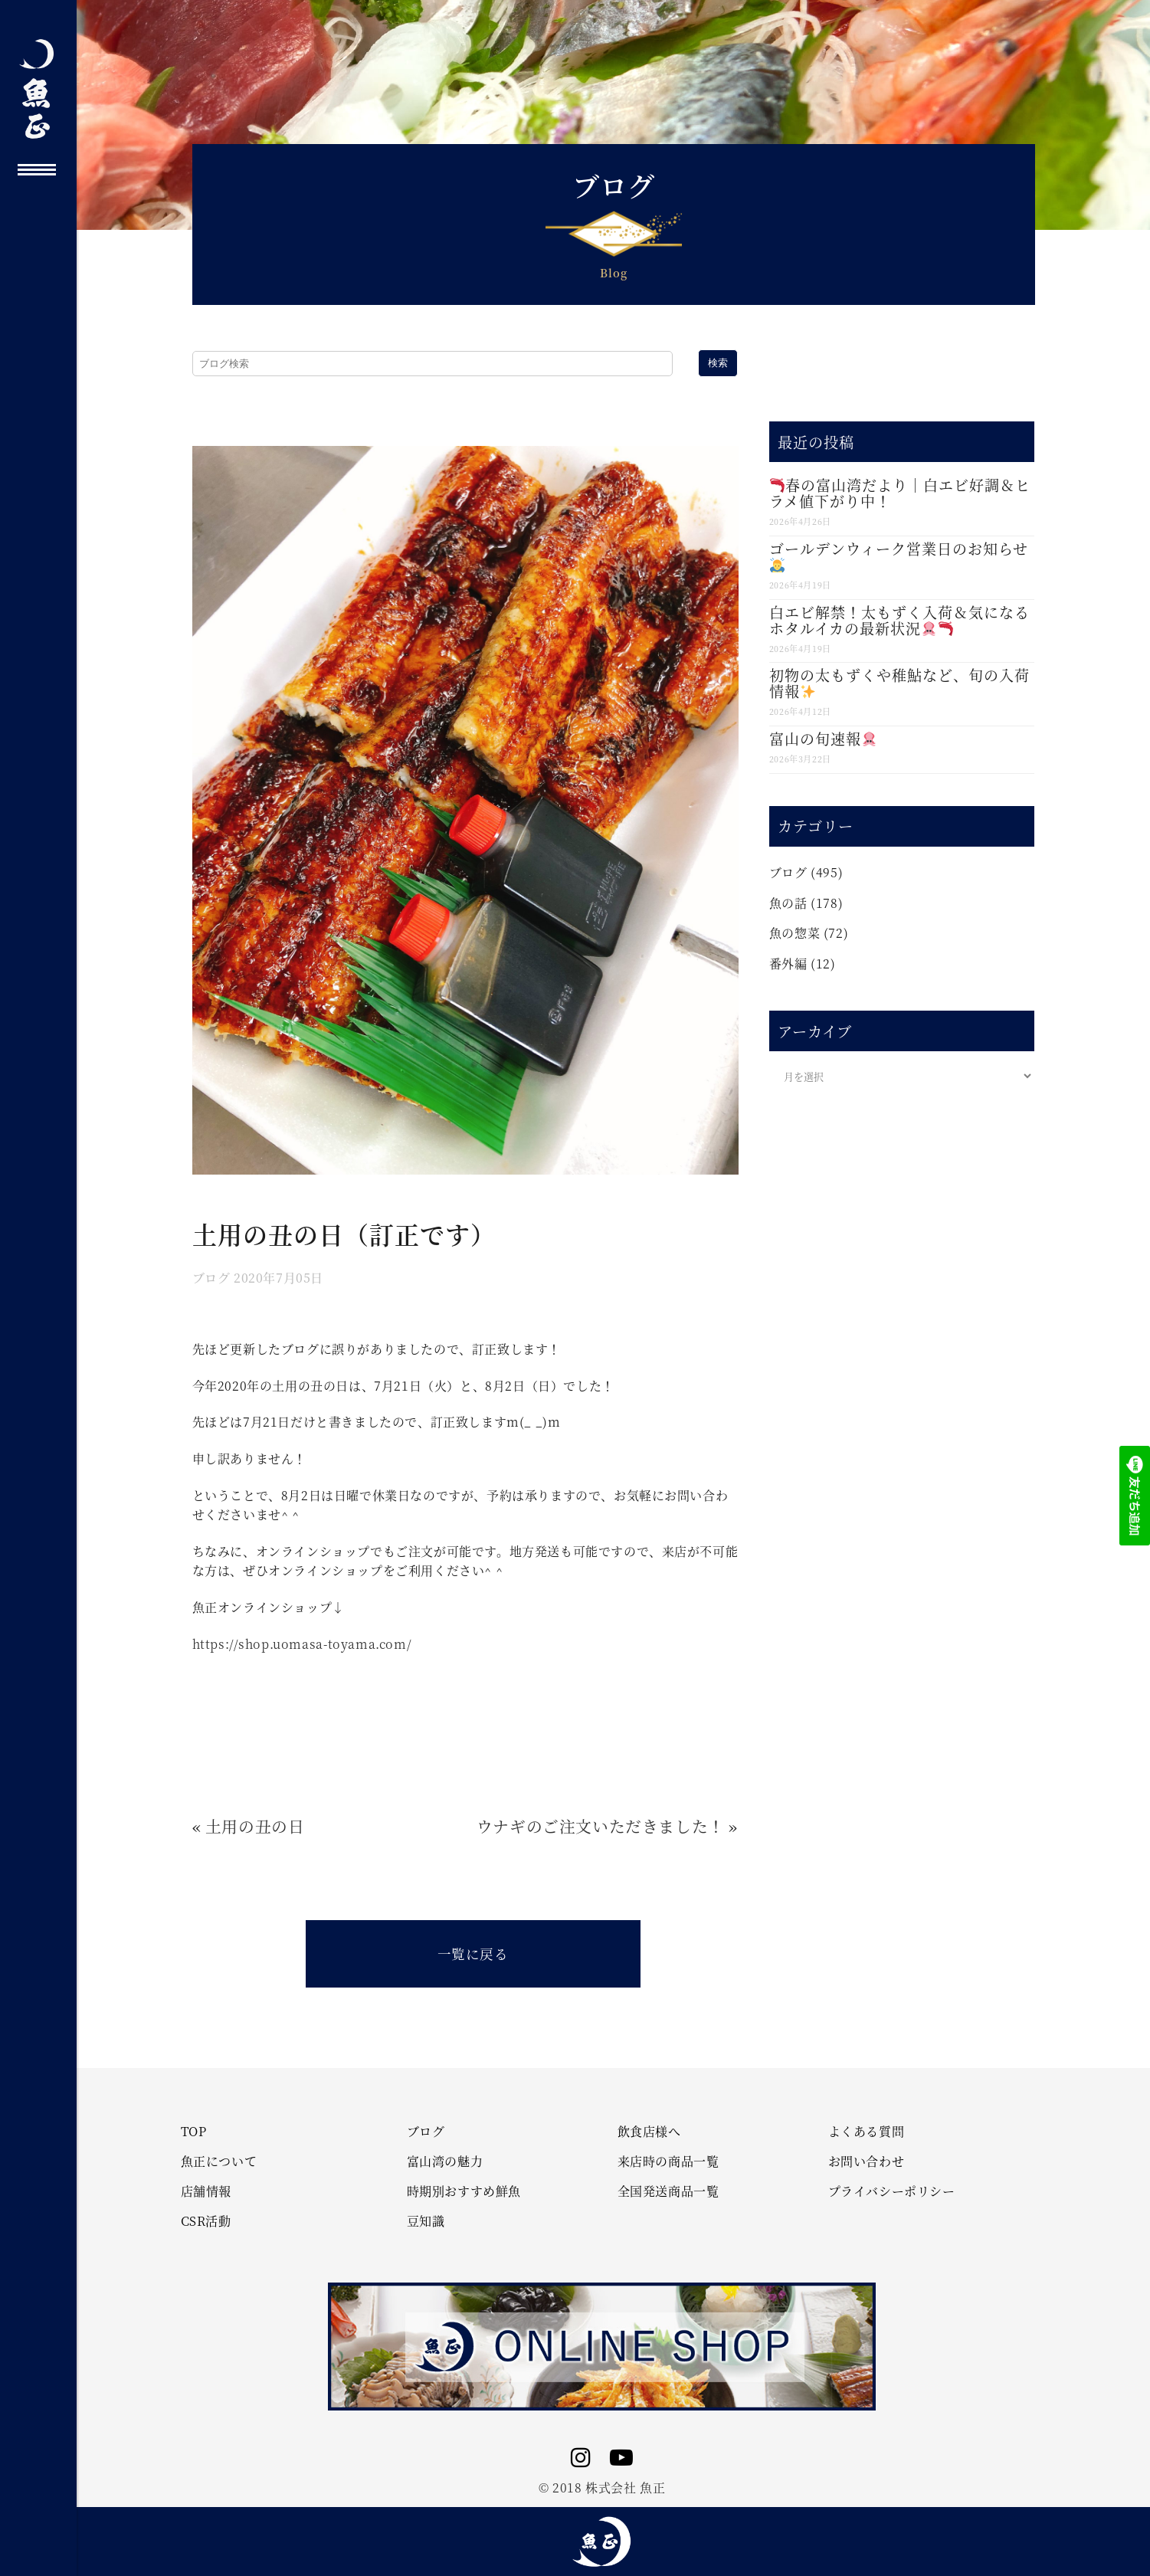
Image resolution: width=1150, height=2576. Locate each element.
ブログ (211, 1277)
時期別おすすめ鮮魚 (464, 2191)
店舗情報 (206, 2191)
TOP (194, 2131)
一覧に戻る (473, 1953)
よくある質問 (866, 2131)
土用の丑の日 (255, 1825)
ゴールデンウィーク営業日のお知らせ (898, 555)
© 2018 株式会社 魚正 (602, 2487)
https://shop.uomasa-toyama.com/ (302, 1644)
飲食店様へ (649, 2131)
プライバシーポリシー (891, 2191)
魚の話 (788, 903)
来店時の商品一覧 (668, 2161)
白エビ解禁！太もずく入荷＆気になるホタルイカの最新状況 (899, 619)
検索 (718, 363)
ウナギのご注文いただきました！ (601, 1825)
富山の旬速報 (822, 738)
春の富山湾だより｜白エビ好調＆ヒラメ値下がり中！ (900, 492)
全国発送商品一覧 (668, 2191)
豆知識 (426, 2221)
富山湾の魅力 (445, 2161)
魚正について (219, 2161)
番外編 (788, 963)
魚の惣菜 (794, 933)
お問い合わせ (866, 2161)
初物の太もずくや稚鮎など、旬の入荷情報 (899, 682)
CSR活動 (206, 2221)
